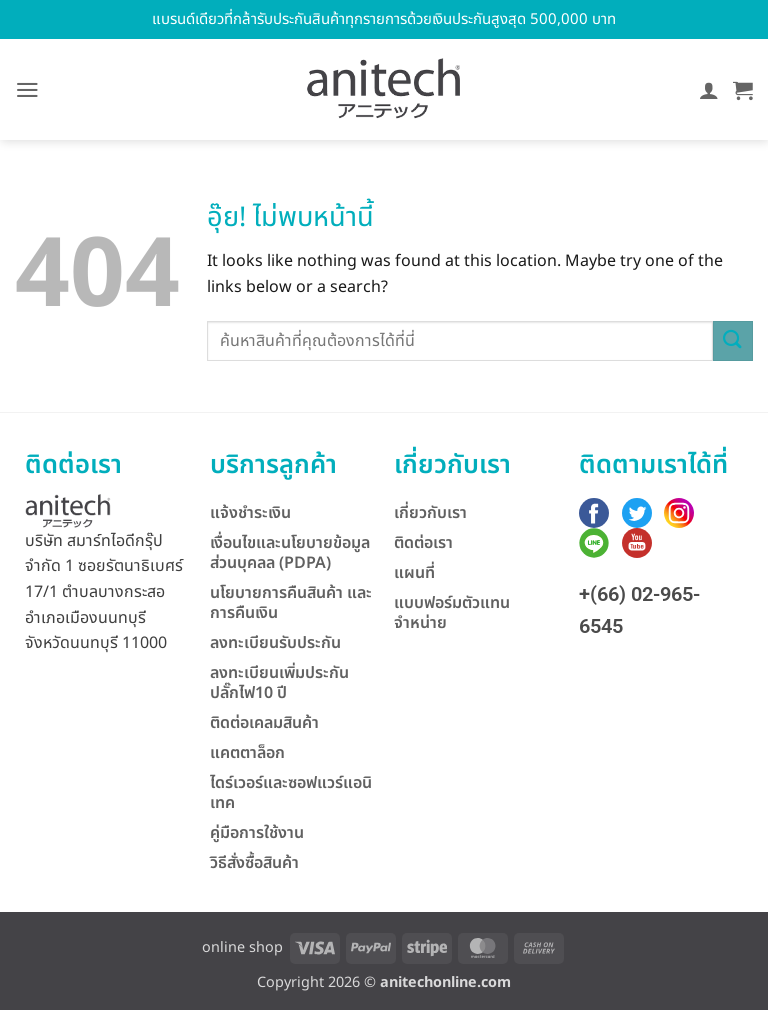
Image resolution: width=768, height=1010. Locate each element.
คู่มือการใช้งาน (257, 833)
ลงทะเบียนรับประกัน (275, 643)
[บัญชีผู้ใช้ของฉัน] (709, 90)
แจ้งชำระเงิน (250, 513)
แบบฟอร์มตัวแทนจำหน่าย (452, 613)
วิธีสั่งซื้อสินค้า (254, 863)
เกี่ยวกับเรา (430, 513)
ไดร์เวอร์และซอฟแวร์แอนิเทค (291, 793)
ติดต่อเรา (423, 543)
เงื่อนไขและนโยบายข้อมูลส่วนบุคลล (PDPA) (290, 553)
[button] (27, 90)
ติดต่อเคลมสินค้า (264, 723)
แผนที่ (414, 573)
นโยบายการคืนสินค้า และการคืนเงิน (291, 603)
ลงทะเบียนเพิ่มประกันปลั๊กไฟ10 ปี (279, 683)
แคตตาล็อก (247, 753)
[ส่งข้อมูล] (733, 340)
